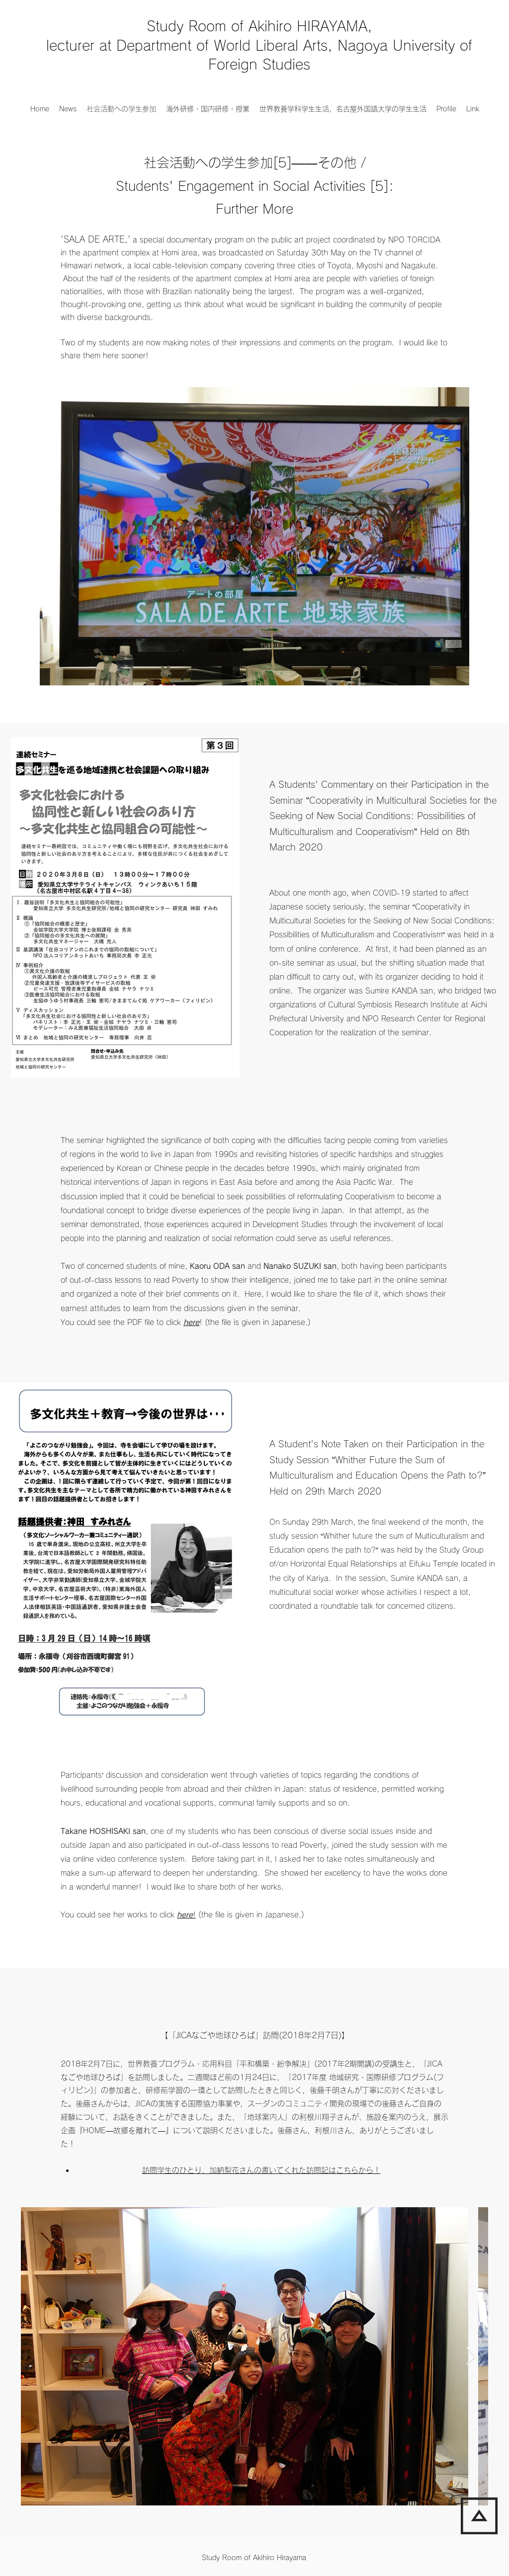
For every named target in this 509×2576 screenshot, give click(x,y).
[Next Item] (471, 2356)
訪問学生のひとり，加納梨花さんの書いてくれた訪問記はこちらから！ (261, 2170)
